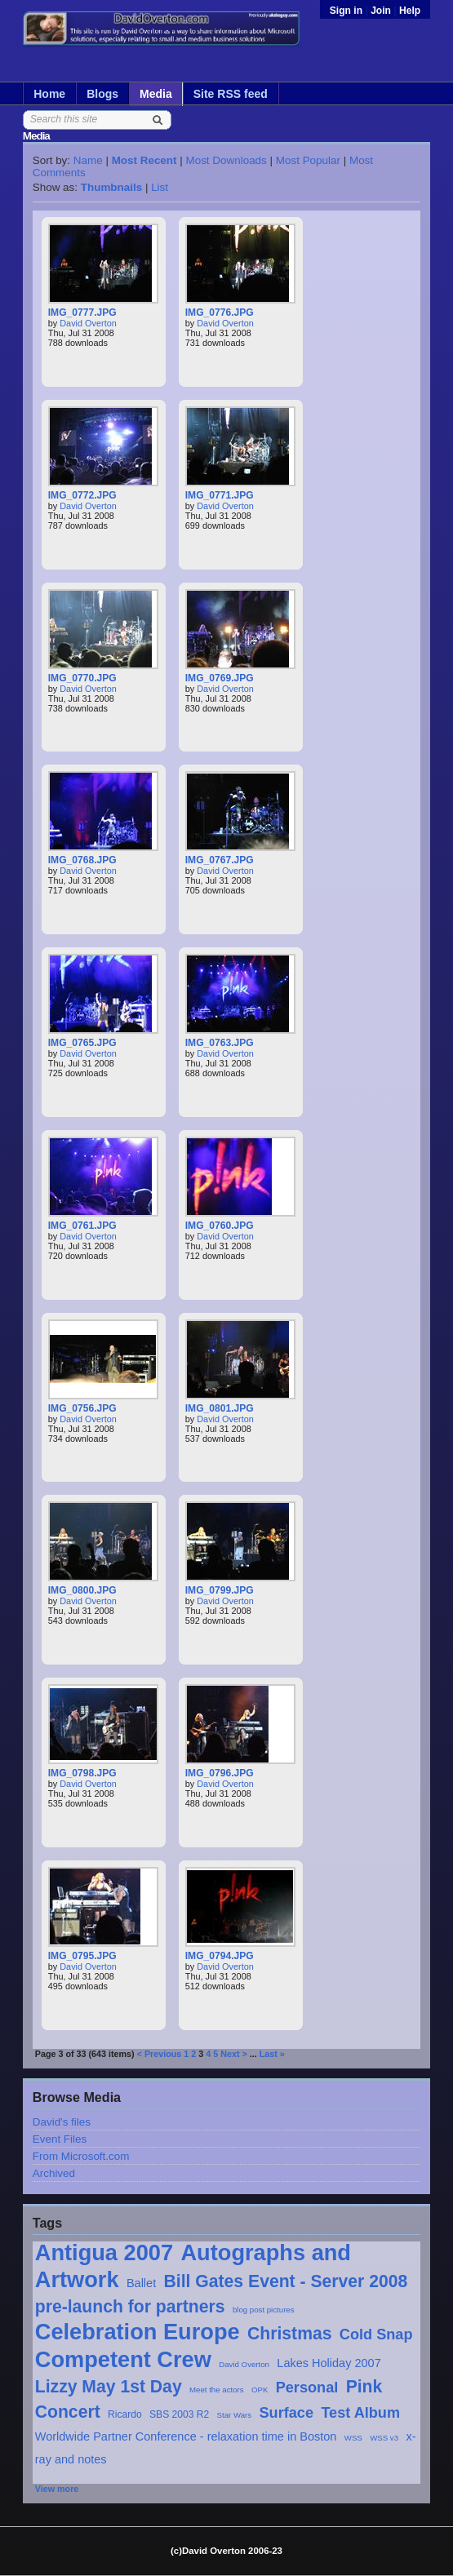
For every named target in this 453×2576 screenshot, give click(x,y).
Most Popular (308, 160)
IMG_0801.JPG (219, 1408)
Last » (272, 2054)
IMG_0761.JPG (82, 1225)
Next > (233, 2054)
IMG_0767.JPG (219, 860)
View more (57, 2489)
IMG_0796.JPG (219, 1773)
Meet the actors (216, 2389)
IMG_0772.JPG (82, 495)
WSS (353, 2437)
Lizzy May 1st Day (108, 2386)
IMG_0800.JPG (82, 1590)
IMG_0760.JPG (219, 1225)
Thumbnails (111, 187)
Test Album (360, 2413)
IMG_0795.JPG (82, 1956)
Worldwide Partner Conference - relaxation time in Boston (186, 2436)
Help (409, 10)
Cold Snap (376, 2334)
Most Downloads (225, 160)
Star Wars (234, 2414)
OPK (259, 2389)
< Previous (159, 2054)
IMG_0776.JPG (219, 312)
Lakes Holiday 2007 (328, 2363)
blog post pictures (264, 2309)
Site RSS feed (230, 93)
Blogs (102, 93)
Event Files (60, 2139)
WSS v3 (384, 2437)
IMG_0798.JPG (82, 1773)
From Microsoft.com (81, 2156)
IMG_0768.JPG (82, 860)
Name (88, 160)
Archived (54, 2173)
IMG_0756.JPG (82, 1408)
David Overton (244, 2364)
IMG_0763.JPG (219, 1043)
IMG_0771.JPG (219, 495)
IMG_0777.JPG (82, 312)
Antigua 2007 (104, 2252)
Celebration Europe (137, 2331)
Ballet (141, 2283)
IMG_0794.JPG (219, 1956)
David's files (62, 2122)
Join (381, 10)
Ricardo (125, 2414)
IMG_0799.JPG (219, 1590)
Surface (287, 2413)
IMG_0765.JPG (82, 1043)
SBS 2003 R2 (179, 2414)
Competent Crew (123, 2359)
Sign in (348, 10)
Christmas (289, 2333)
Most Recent (144, 160)
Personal (307, 2387)
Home (49, 93)
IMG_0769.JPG (219, 678)
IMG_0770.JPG (82, 678)
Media (156, 93)
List (159, 187)
